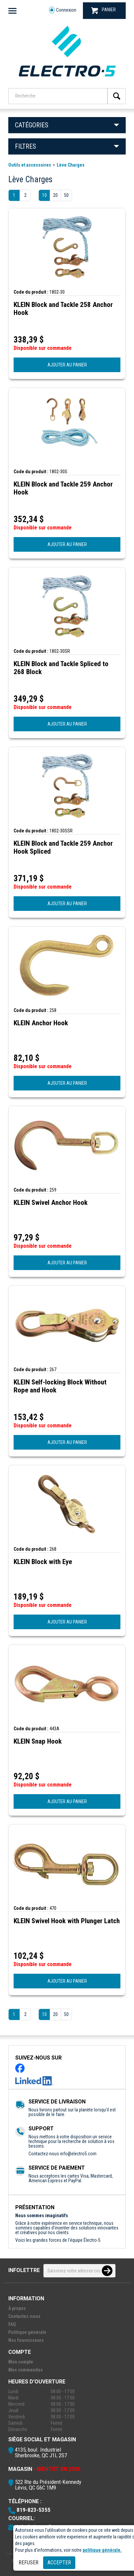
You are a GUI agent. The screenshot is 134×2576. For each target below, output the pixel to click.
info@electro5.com (78, 2153)
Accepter (59, 2562)
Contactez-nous (24, 2316)
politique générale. (102, 2550)
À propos (17, 2308)
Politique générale (27, 2332)
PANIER (103, 10)
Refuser (28, 2562)
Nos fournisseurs (26, 2340)
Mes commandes (25, 2369)
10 (44, 195)
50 (66, 195)
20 (55, 195)
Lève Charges (71, 165)
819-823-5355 (33, 2509)
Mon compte (20, 2361)
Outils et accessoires (29, 165)
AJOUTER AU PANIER (67, 364)
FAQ (12, 2324)
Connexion (62, 10)
